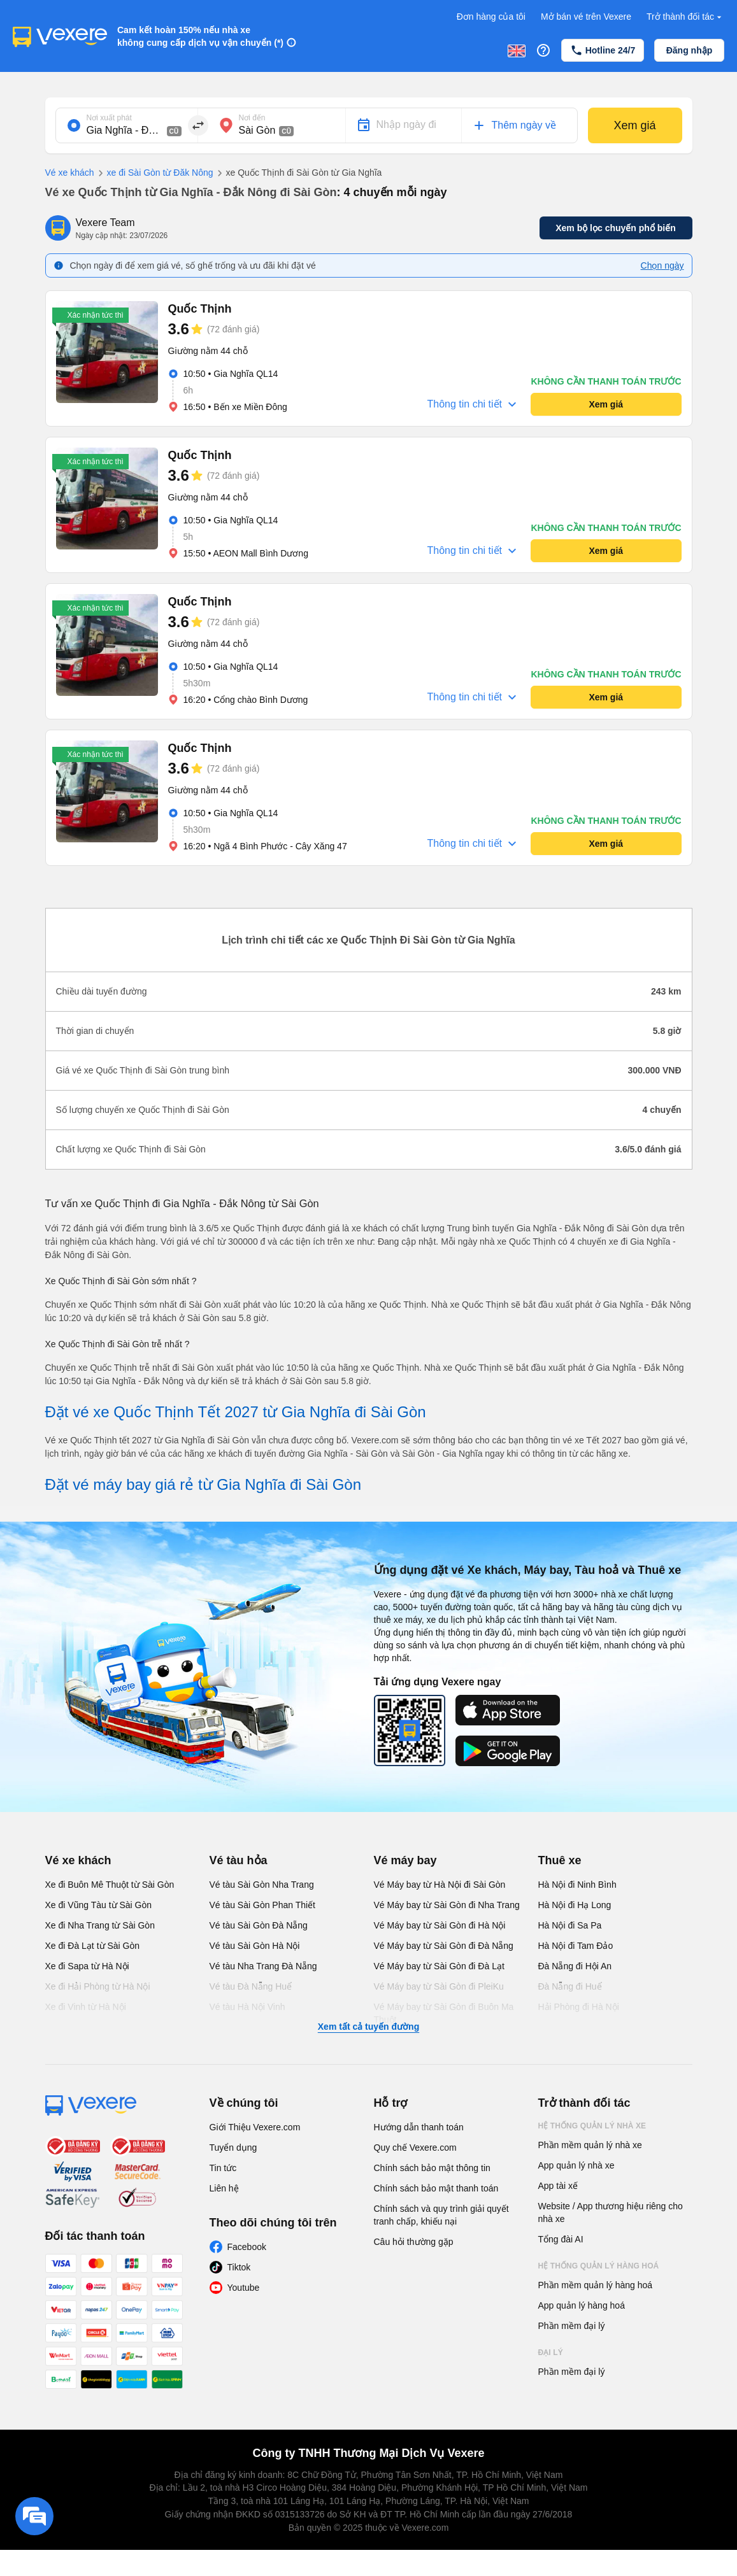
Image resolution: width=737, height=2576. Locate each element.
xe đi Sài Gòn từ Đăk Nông (153, 173)
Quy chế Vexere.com (415, 2147)
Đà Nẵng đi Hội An (575, 1966)
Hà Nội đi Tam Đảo (575, 1946)
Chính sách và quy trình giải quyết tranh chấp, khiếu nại (441, 2215)
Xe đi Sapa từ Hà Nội (87, 1966)
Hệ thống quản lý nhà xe (592, 2125)
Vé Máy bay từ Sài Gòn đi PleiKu (439, 1986)
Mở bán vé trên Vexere (586, 16)
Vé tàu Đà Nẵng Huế (251, 1986)
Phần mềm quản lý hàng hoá (595, 2285)
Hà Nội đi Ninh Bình (577, 1884)
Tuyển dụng (233, 2147)
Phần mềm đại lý (571, 2326)
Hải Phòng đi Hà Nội (578, 2007)
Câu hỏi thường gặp (414, 2242)
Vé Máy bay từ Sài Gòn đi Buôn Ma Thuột (444, 2013)
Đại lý (550, 2352)
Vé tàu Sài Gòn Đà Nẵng (259, 1925)
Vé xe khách (69, 172)
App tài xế (558, 2186)
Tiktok (239, 2267)
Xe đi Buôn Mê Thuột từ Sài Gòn (110, 1884)
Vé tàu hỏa (239, 1860)
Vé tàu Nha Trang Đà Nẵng (263, 1966)
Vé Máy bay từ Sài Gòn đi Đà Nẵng (443, 1946)
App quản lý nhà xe (576, 2165)
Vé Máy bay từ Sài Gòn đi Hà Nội (440, 1925)
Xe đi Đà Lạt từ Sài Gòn (92, 1946)
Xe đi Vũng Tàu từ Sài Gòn (98, 1905)
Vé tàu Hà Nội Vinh (247, 2007)
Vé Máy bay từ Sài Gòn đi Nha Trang (447, 1905)
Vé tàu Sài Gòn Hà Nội (255, 1946)
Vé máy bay (405, 1860)
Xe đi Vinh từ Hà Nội (85, 2007)
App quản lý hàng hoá (581, 2305)
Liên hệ (224, 2188)
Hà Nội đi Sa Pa (570, 1925)
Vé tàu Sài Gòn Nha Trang (262, 1884)
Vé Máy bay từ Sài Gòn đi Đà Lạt (439, 1966)
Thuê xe (560, 1860)
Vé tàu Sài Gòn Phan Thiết (263, 1905)
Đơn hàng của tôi (491, 16)
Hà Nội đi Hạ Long (575, 1905)
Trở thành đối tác (685, 16)
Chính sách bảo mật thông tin (432, 2168)
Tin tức (223, 2168)
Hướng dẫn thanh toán (419, 2127)
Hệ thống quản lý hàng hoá (598, 2265)
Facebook (246, 2247)
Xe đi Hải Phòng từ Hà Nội (97, 1986)
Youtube (243, 2287)
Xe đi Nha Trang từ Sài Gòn (100, 1925)
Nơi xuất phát (109, 117)
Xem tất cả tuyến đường (368, 2026)
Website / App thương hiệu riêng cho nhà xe (610, 2212)
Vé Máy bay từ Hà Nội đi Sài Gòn (440, 1884)
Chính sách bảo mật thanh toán (436, 2188)
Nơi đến (252, 117)
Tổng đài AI (560, 2239)
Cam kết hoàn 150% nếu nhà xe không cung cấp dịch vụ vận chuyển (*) (200, 36)
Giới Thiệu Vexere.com (255, 2127)
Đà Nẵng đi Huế (570, 1986)
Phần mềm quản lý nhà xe (590, 2145)
